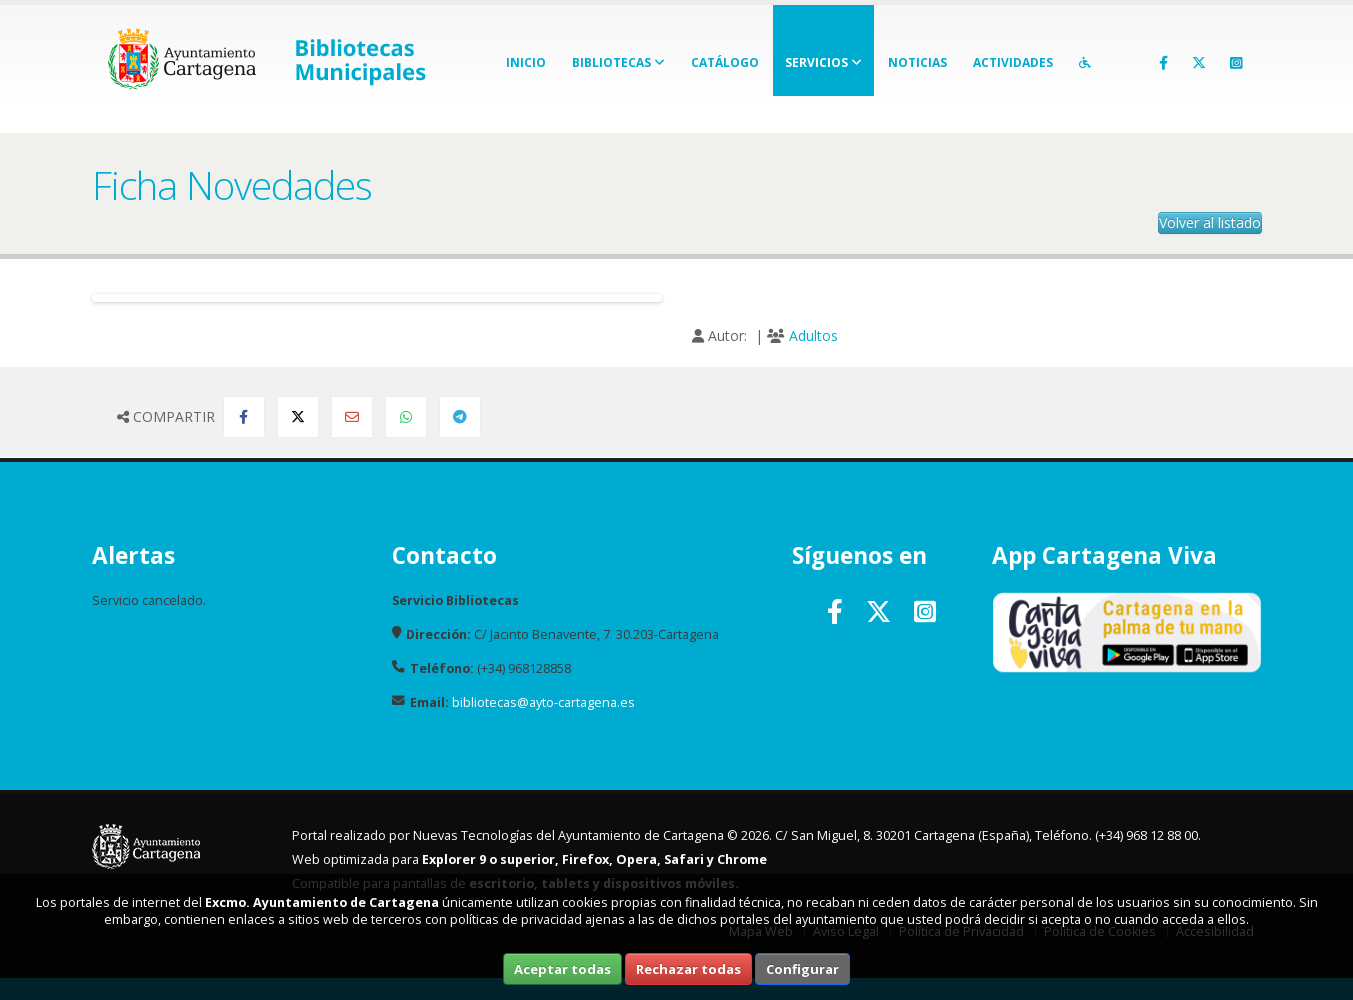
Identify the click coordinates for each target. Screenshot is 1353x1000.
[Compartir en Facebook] (244, 417)
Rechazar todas (688, 969)
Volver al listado (1210, 222)
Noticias (917, 62)
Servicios (823, 62)
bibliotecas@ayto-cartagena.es (543, 702)
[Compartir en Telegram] (460, 417)
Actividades (1013, 62)
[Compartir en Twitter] (298, 417)
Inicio (526, 62)
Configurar (802, 969)
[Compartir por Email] (352, 417)
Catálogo (725, 62)
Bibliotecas (618, 62)
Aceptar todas (562, 969)
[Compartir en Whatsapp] (406, 417)
